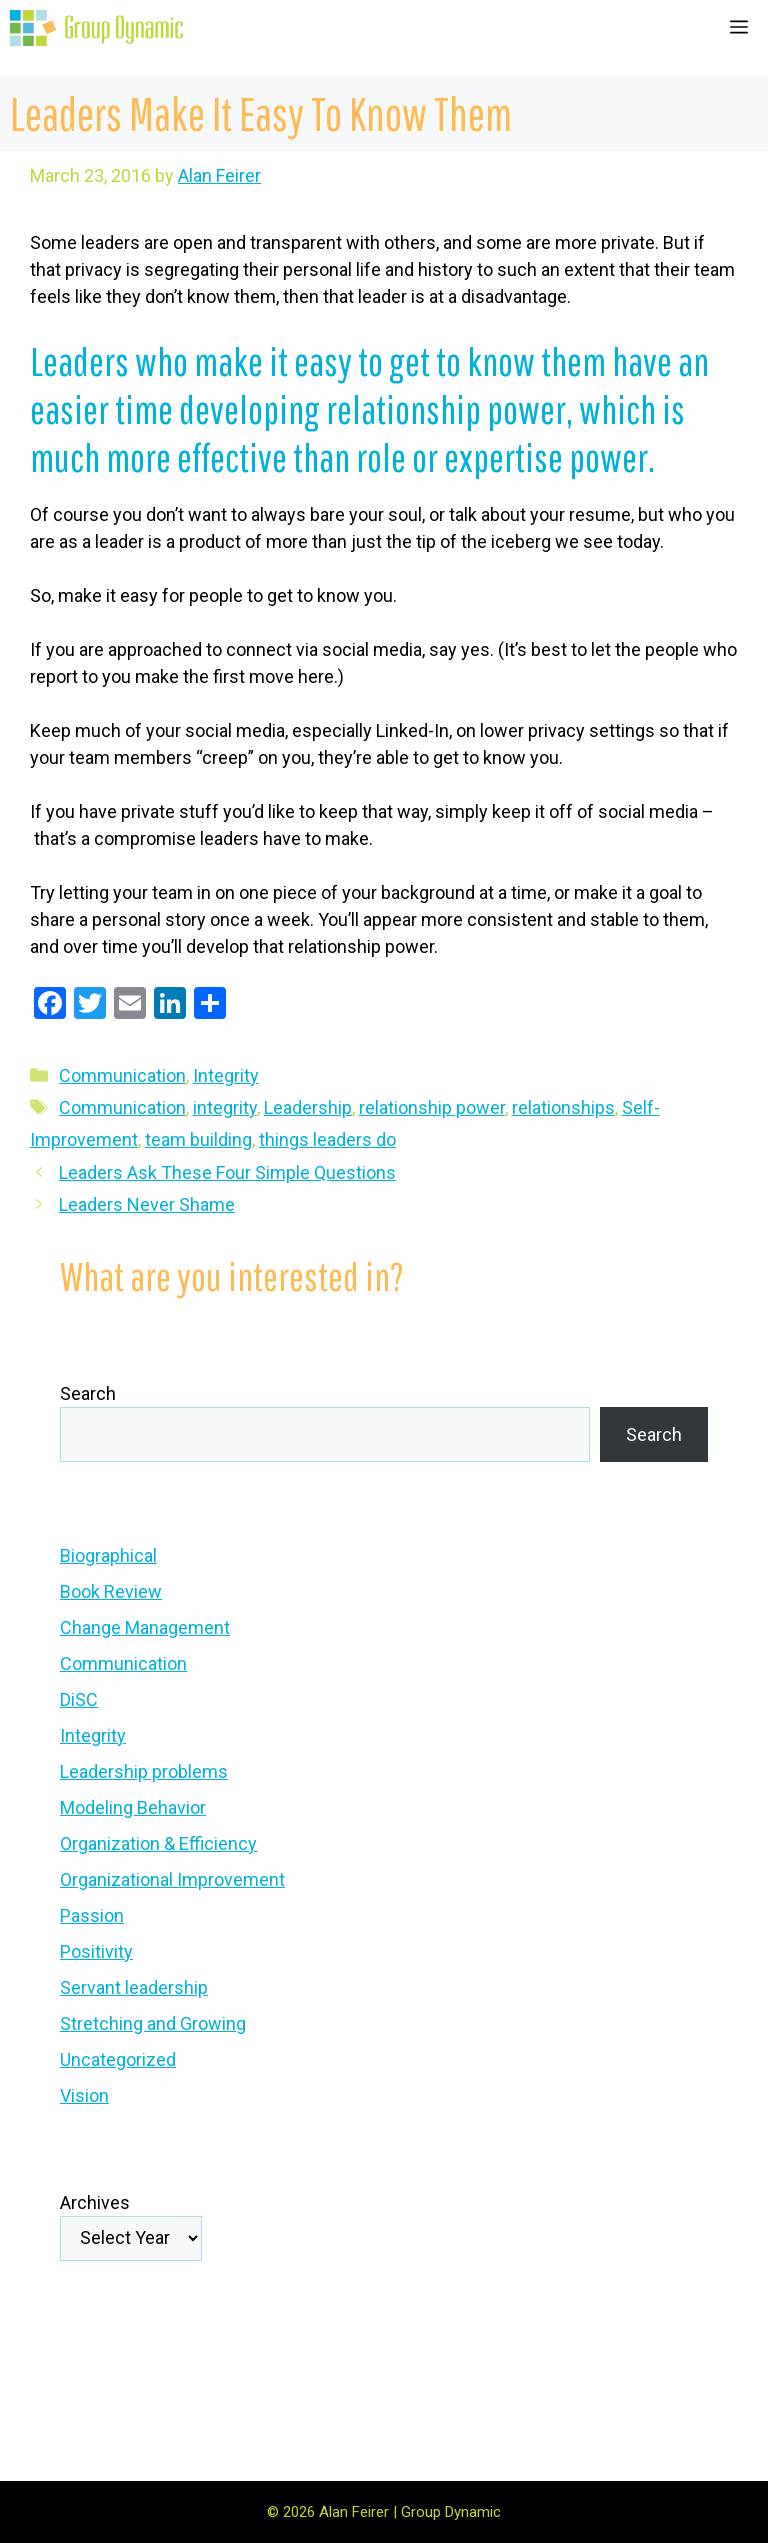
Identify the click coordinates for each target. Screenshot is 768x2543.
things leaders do (327, 1139)
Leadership (308, 1107)
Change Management (145, 1627)
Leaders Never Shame (147, 1204)
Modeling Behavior (133, 1807)
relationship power (432, 1107)
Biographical (108, 1555)
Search (88, 1393)
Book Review (111, 1591)
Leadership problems (144, 1771)
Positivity (96, 1951)
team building (198, 1139)
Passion (92, 1915)
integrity (225, 1107)
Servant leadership (134, 1987)
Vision (84, 2095)
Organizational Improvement (172, 1879)
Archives (95, 2202)
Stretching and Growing (153, 2023)
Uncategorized (118, 2059)
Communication (122, 1075)
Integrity (226, 1075)
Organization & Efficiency (158, 1843)
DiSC (79, 1699)
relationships (563, 1107)
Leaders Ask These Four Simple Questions (227, 1172)
